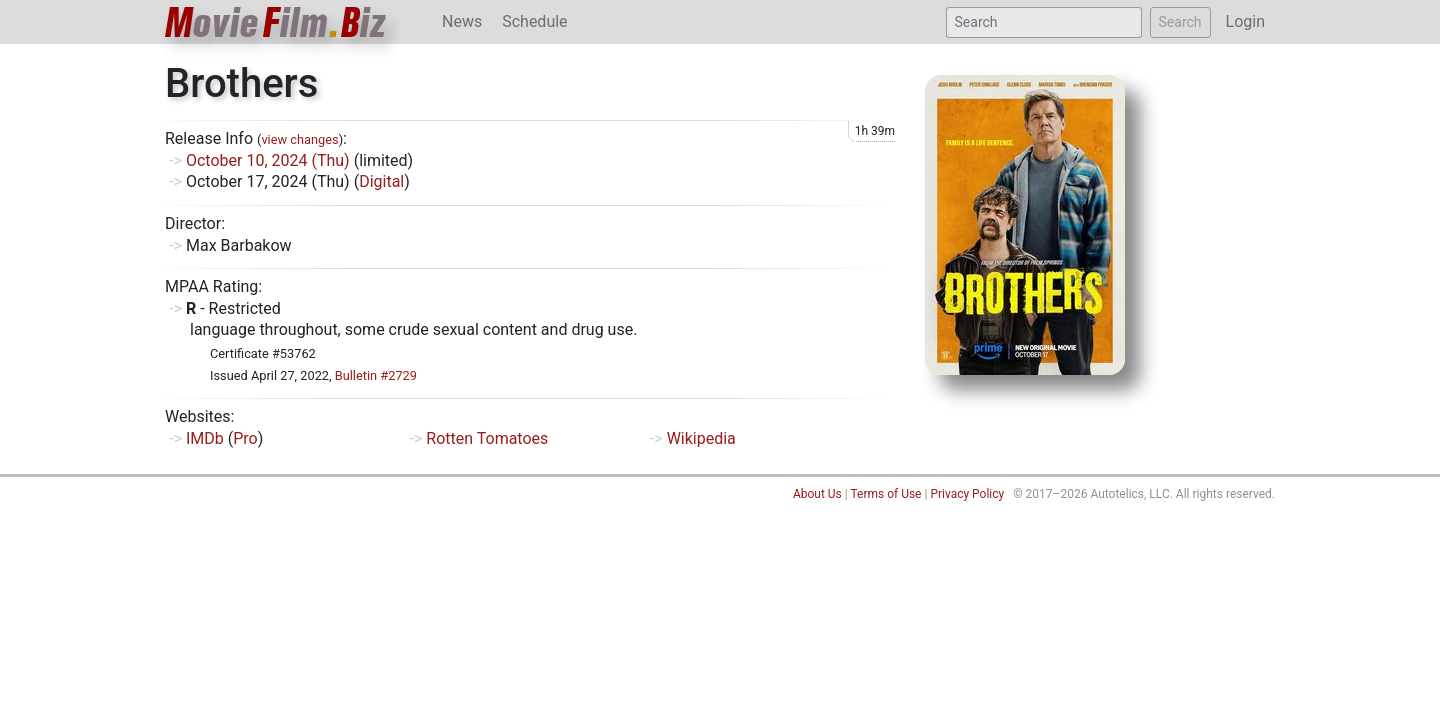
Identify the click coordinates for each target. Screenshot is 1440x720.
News (462, 21)
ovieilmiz (276, 22)
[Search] (1044, 22)
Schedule (534, 21)
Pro (245, 438)
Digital (381, 181)
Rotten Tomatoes (487, 438)
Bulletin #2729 (376, 375)
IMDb (205, 438)
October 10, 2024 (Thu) (268, 160)
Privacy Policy (967, 494)
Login (1245, 21)
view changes (299, 139)
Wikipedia (701, 438)
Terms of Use (885, 494)
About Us (817, 494)
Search (1180, 22)
